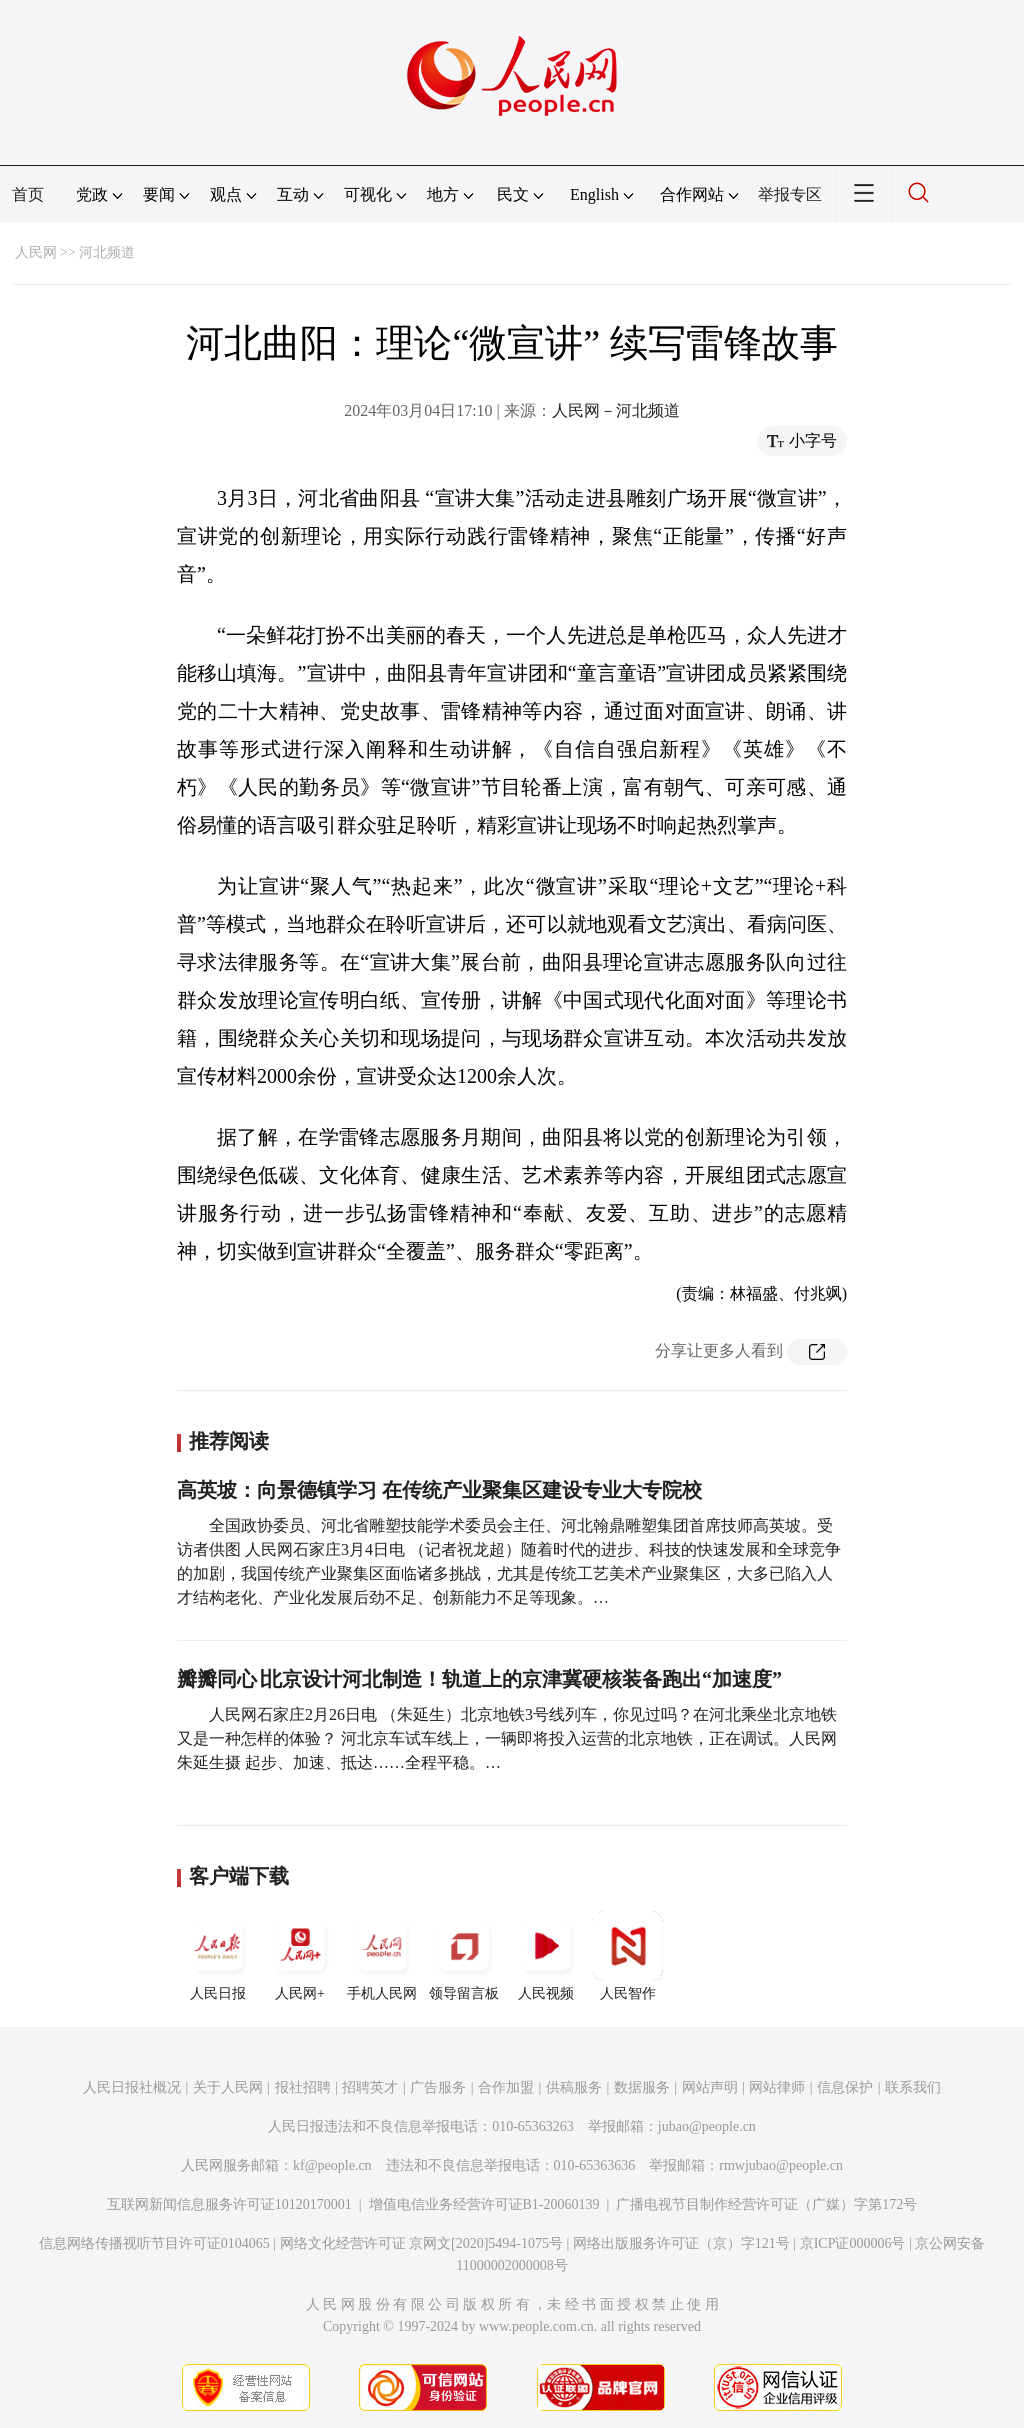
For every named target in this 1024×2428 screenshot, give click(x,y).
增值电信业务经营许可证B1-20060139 (484, 2204)
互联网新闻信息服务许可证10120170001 (229, 2204)
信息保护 (845, 2087)
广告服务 (438, 2087)
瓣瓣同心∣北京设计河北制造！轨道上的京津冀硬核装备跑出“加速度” (479, 1679)
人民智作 (628, 1956)
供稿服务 (574, 2087)
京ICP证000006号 (853, 2243)
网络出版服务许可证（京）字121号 (681, 2243)
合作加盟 (506, 2087)
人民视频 (546, 1956)
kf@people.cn (332, 2165)
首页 (28, 194)
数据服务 (642, 2087)
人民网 (36, 252)
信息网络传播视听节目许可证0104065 (154, 2243)
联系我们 (913, 2087)
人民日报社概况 (132, 2087)
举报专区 (790, 194)
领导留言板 (464, 1956)
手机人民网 (382, 1956)
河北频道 (107, 252)
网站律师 (777, 2087)
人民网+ (300, 1956)
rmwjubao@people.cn (781, 2165)
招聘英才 (370, 2087)
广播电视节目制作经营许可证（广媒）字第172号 (766, 2204)
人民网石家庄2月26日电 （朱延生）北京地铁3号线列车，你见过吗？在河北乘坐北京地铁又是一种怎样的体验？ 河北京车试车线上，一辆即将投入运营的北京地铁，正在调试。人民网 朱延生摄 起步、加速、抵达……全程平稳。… (507, 1738)
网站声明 (710, 2087)
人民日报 (218, 1956)
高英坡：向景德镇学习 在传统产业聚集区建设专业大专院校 (439, 1490)
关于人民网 (228, 2087)
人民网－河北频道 (616, 410)
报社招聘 (303, 2087)
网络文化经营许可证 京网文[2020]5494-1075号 (422, 2243)
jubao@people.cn (707, 2126)
